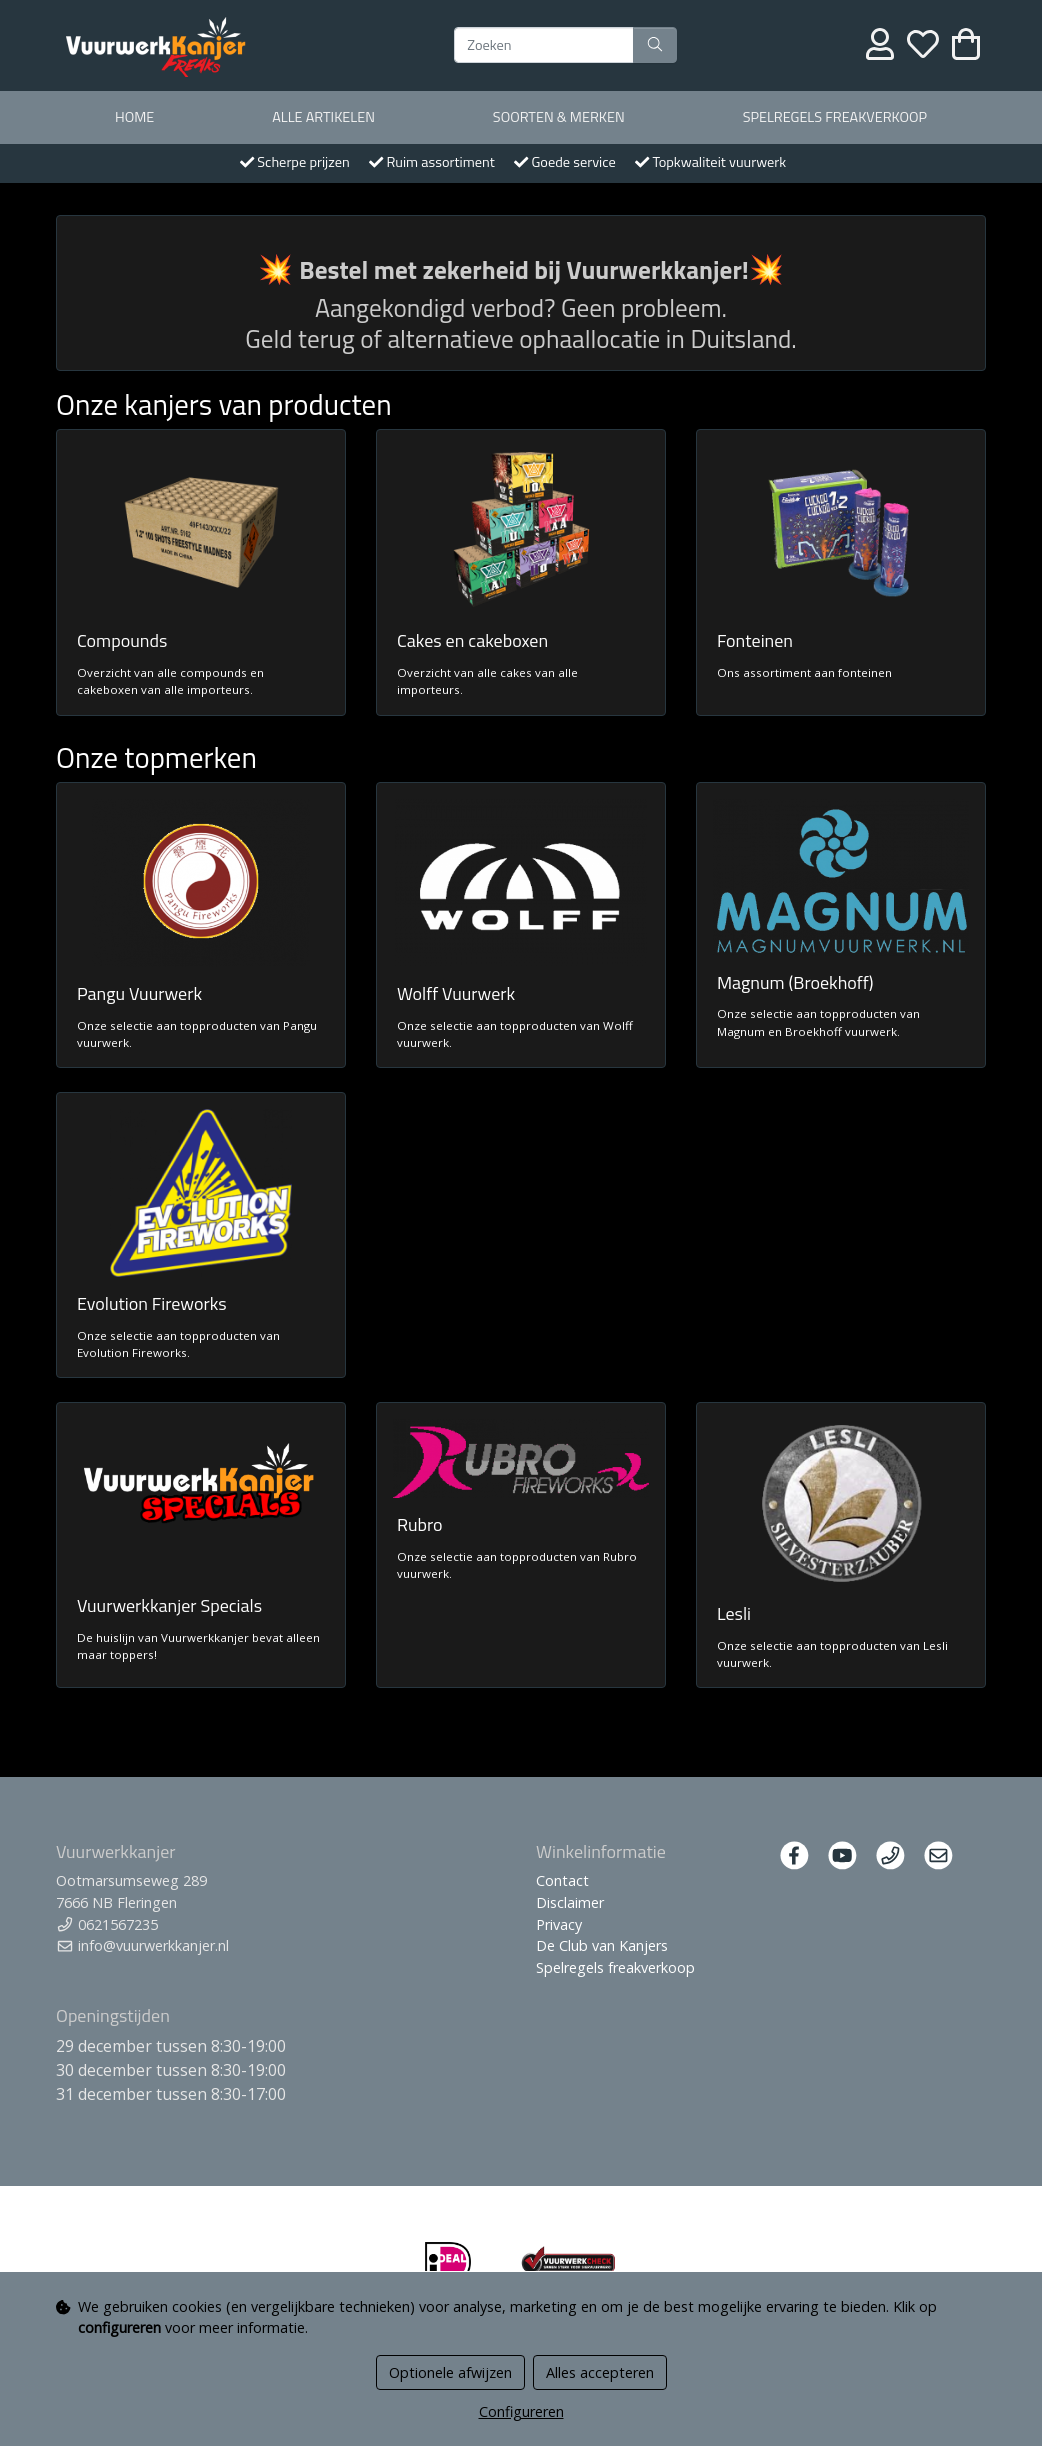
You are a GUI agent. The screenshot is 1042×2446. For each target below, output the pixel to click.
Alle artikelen (323, 117)
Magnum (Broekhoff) (795, 982)
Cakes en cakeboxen (472, 640)
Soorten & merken (559, 117)
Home (134, 117)
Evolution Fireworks (152, 1303)
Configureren (521, 2411)
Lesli (734, 1613)
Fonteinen (755, 640)
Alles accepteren (600, 2372)
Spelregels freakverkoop (835, 117)
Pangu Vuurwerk (139, 993)
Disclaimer (570, 1902)
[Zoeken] (544, 45)
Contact (562, 1880)
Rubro (420, 1524)
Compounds (122, 640)
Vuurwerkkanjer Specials (169, 1605)
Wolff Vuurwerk (456, 993)
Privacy (559, 1924)
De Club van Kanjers (602, 1945)
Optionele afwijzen (450, 2372)
